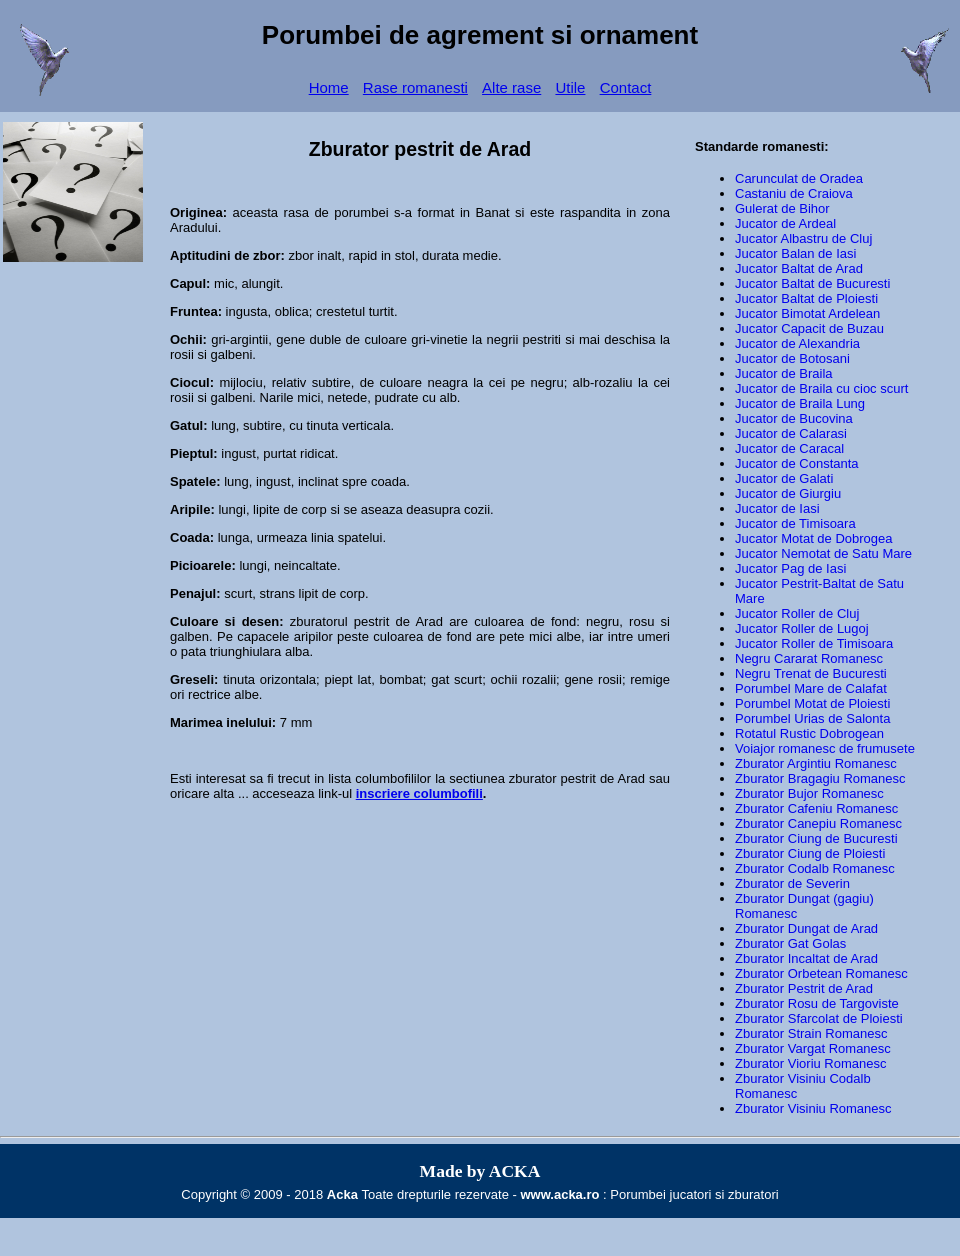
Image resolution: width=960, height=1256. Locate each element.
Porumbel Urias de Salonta (812, 718)
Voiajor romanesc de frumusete (825, 748)
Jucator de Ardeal (785, 223)
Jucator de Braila (784, 373)
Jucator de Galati (784, 478)
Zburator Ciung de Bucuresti (816, 838)
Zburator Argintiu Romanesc (816, 763)
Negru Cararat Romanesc (809, 658)
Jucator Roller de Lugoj (802, 628)
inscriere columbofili (419, 793)
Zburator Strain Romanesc (811, 1033)
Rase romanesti (415, 87)
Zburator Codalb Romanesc (815, 868)
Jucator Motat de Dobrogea (814, 538)
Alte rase (511, 87)
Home (329, 87)
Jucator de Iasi (777, 508)
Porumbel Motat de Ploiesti (812, 703)
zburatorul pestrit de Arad (366, 621)
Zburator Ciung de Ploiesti (810, 853)
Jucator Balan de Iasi (795, 253)
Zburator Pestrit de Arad (804, 988)
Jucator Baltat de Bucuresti (812, 283)
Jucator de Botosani (792, 358)
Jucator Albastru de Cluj (803, 238)
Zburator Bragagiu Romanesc (820, 778)
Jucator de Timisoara (795, 523)
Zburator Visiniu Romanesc (813, 1108)
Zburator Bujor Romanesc (809, 793)
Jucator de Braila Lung (800, 403)
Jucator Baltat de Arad (799, 268)
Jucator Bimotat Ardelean (807, 313)
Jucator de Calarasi (791, 433)
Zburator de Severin (792, 883)
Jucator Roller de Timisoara (814, 643)
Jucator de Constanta (797, 463)
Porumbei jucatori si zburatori (694, 1194)
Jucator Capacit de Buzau (809, 328)
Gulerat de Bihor (782, 208)
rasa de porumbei (336, 212)
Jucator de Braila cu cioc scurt (821, 388)
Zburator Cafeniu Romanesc (816, 808)
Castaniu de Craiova (794, 193)
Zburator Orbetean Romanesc (821, 973)
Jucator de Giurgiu (788, 493)
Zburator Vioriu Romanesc (811, 1063)
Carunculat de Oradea (799, 178)
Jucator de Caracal (789, 448)
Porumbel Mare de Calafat (811, 688)
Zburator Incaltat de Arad (806, 958)
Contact (626, 87)
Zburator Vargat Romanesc (813, 1048)
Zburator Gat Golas (790, 943)
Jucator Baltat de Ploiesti (806, 298)
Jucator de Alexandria (797, 343)
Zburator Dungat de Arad (806, 928)
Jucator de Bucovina (794, 418)
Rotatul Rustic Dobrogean (809, 733)
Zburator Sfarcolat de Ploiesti (819, 1018)
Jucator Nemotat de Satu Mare (823, 553)
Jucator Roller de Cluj (797, 613)
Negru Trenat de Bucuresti (811, 673)
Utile (570, 87)
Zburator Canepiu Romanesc (818, 823)
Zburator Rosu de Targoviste (817, 1003)
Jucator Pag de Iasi (790, 568)
